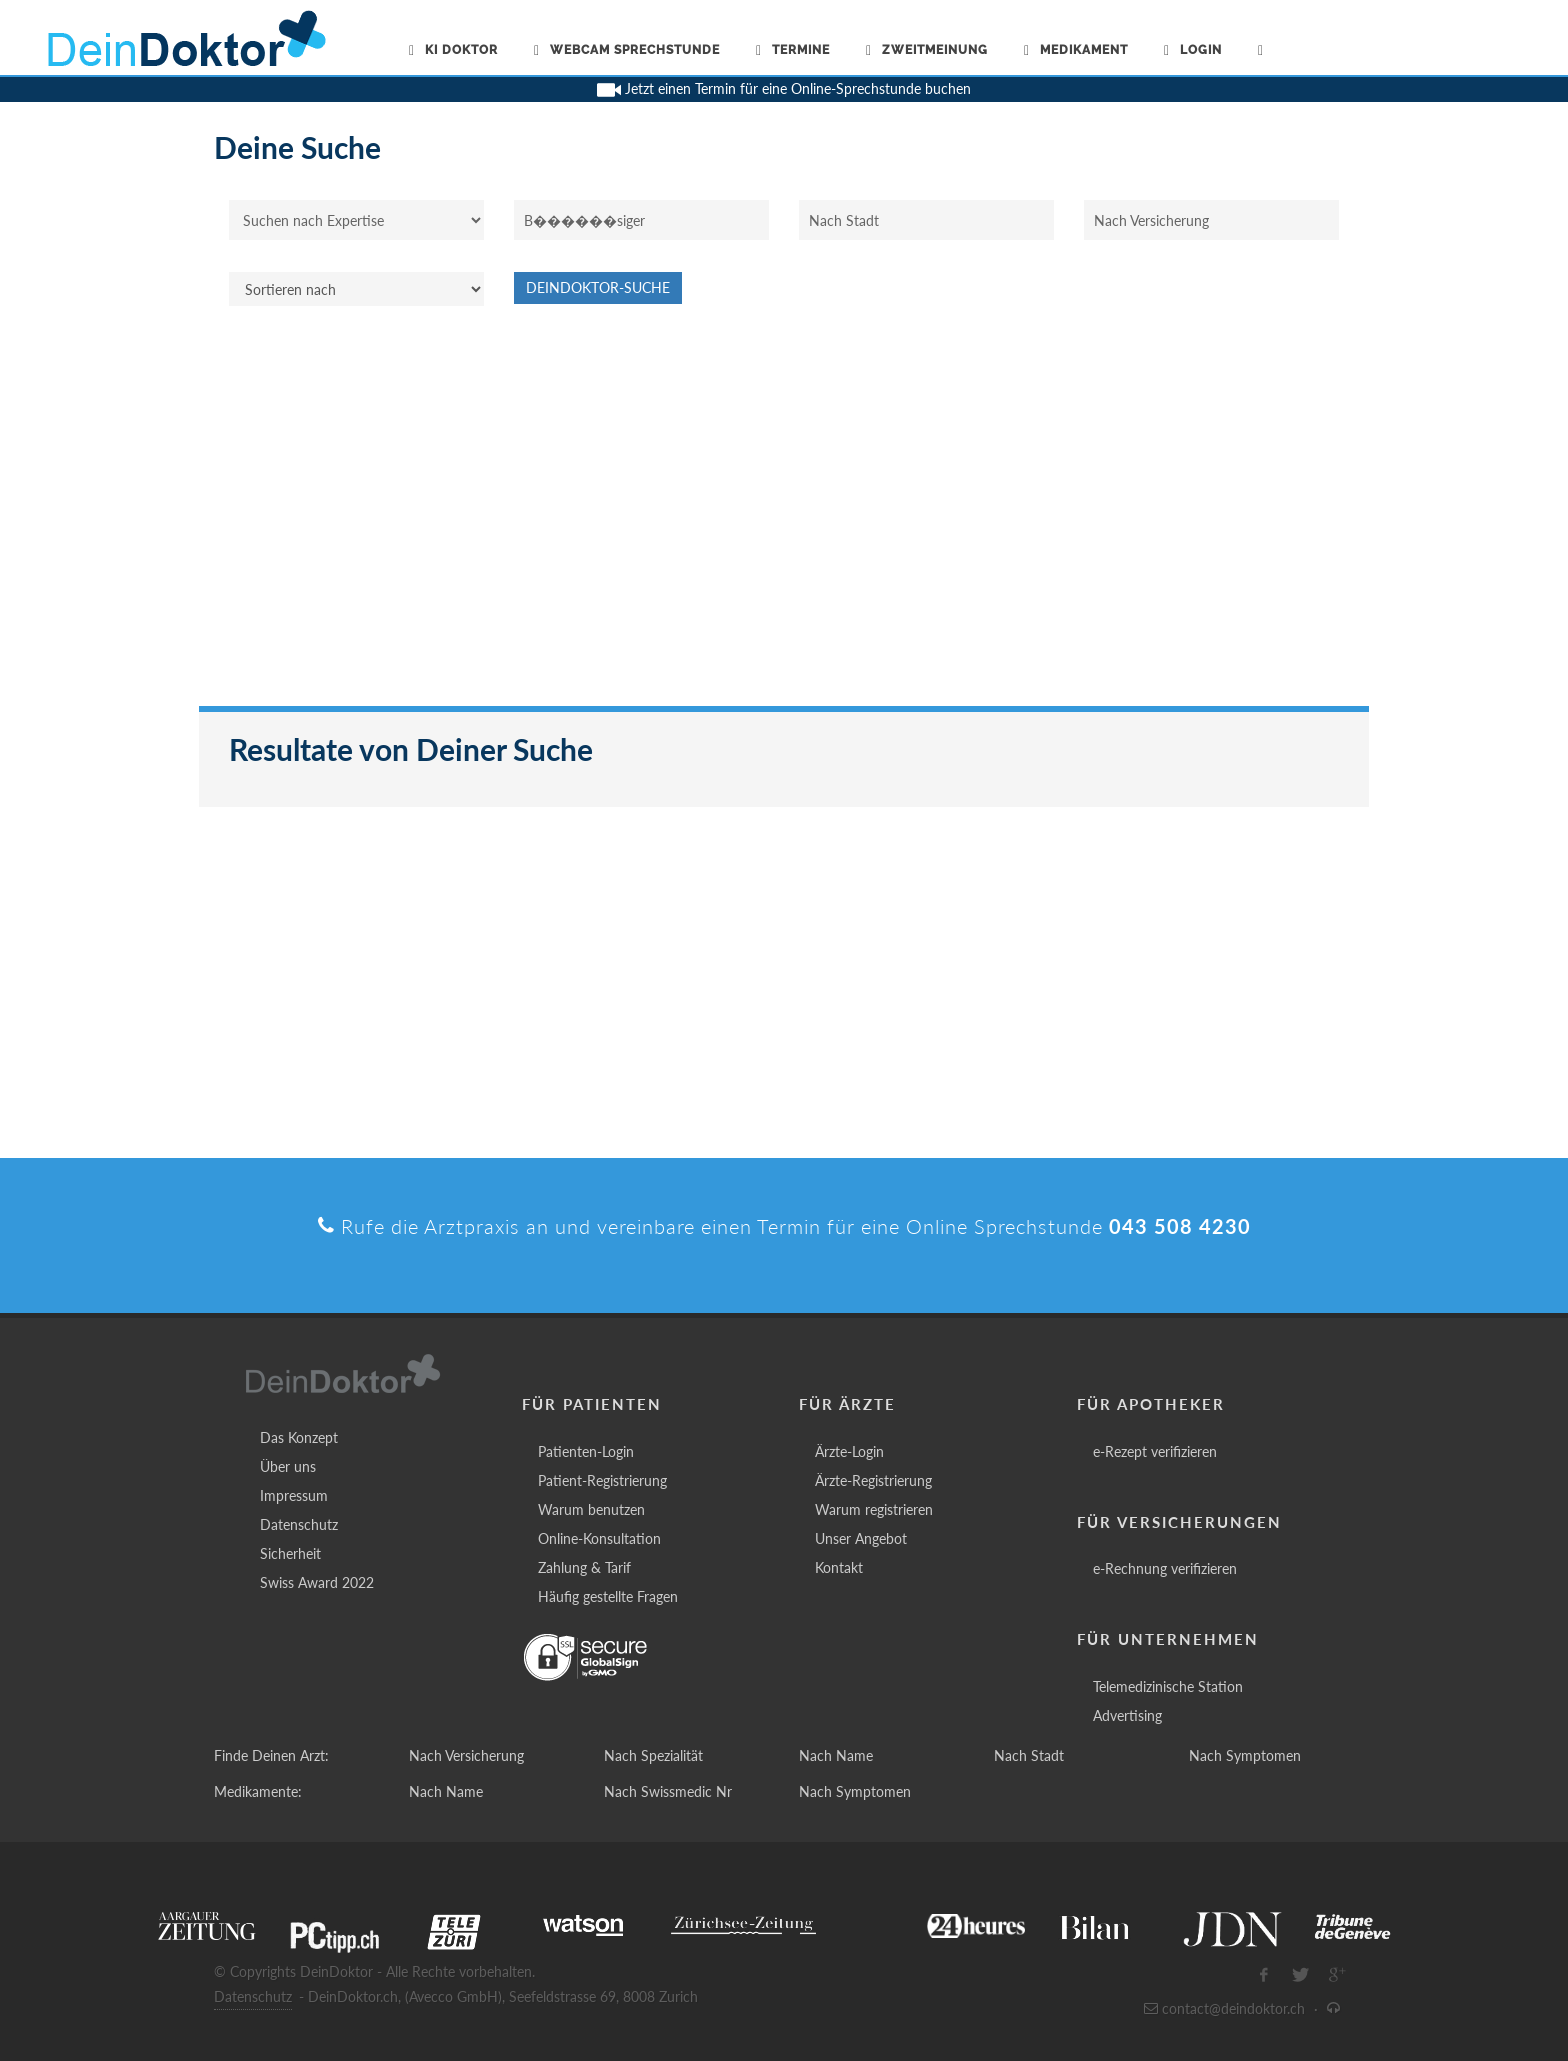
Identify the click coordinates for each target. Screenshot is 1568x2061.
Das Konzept (299, 1437)
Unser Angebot (861, 1538)
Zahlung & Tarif (584, 1567)
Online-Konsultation (599, 1538)
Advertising (1127, 1715)
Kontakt (839, 1567)
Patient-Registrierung (602, 1480)
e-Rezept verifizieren (1155, 1451)
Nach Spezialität (653, 1755)
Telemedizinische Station (1168, 1686)
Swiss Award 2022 (317, 1582)
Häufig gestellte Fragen (608, 1596)
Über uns (288, 1466)
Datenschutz (299, 1524)
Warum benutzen (591, 1509)
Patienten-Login (586, 1451)
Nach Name (836, 1755)
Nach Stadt (1029, 1755)
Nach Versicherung (466, 1755)
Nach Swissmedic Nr (668, 1791)
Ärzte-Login (849, 1451)
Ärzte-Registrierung (873, 1480)
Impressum (294, 1495)
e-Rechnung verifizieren (1165, 1568)
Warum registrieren (874, 1509)
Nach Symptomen (1245, 1755)
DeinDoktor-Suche (598, 287)
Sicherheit (290, 1553)
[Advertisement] (784, 516)
